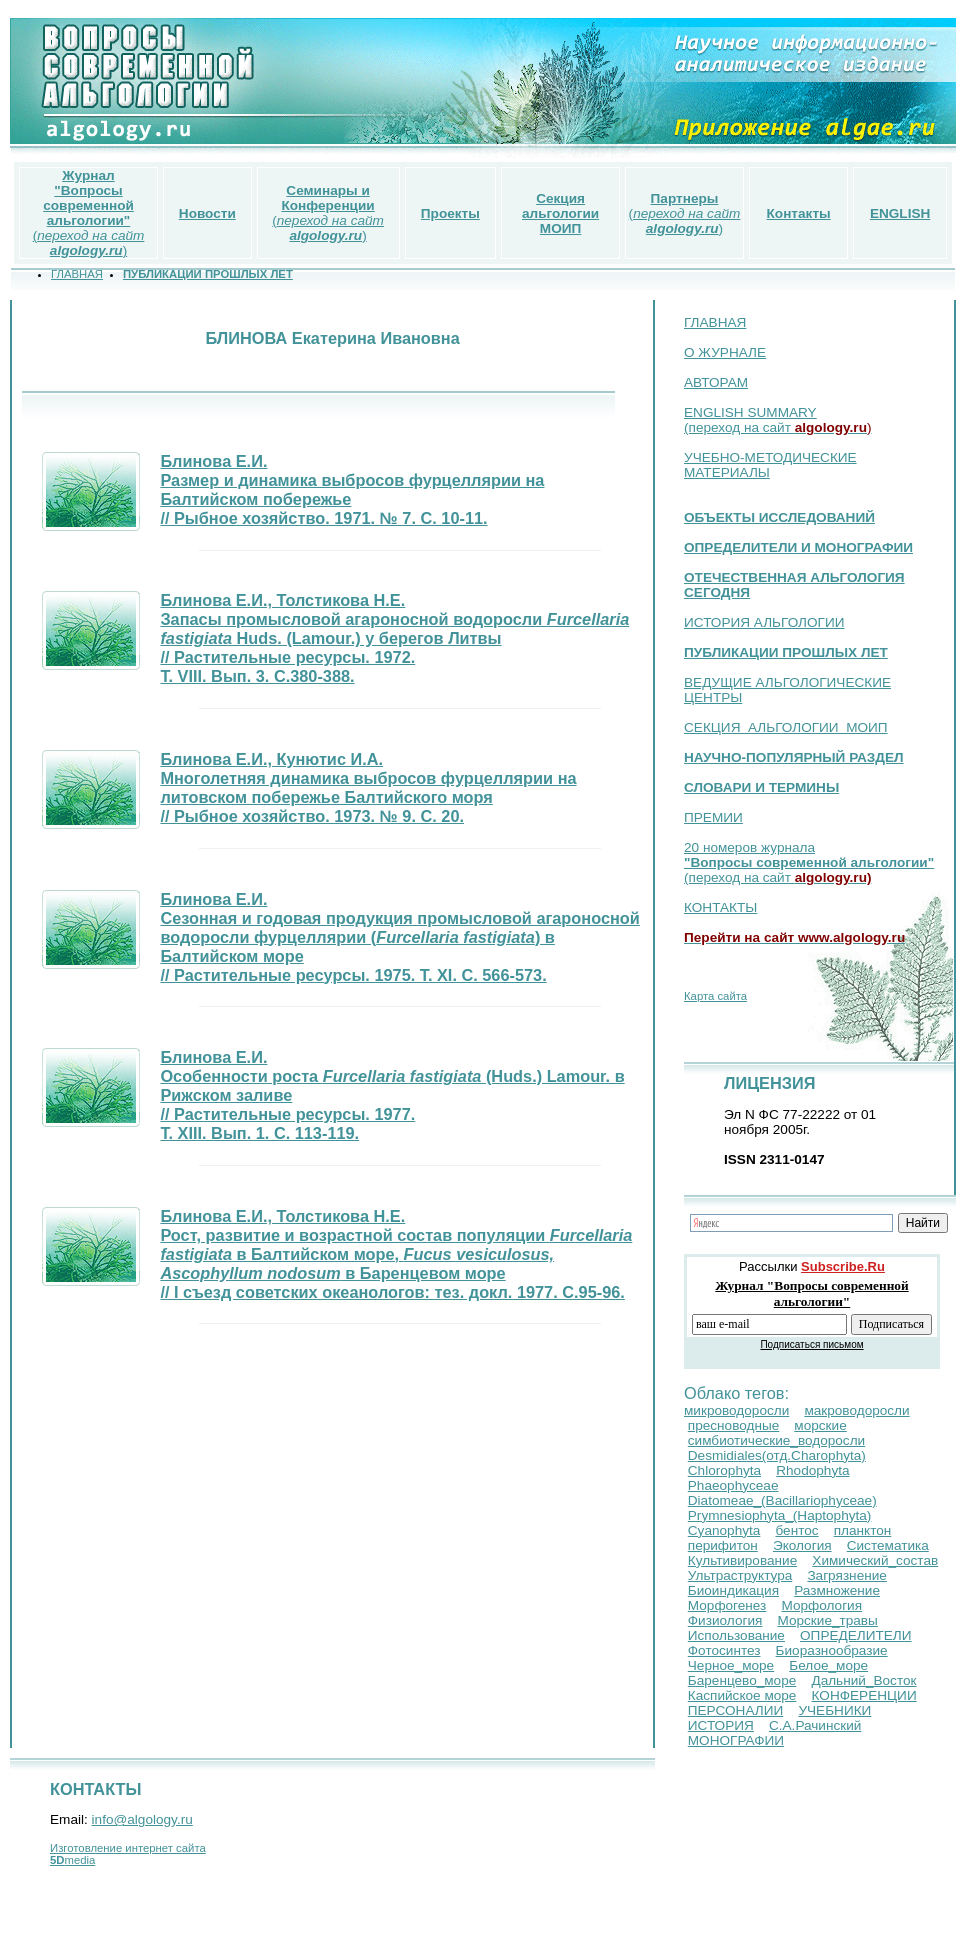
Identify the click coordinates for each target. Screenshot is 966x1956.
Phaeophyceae (733, 1485)
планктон (863, 1530)
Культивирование (742, 1560)
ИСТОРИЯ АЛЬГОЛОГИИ (764, 622)
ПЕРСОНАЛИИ (736, 1710)
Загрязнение (846, 1575)
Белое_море (828, 1665)
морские (820, 1425)
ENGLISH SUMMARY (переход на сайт (777, 420)
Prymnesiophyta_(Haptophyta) (780, 1515)
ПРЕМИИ (713, 817)
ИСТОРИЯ (721, 1725)
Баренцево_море (742, 1680)
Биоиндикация (733, 1590)
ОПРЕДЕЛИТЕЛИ (856, 1635)
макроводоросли (856, 1410)
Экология (802, 1545)
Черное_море (731, 1665)
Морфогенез (727, 1605)
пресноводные (733, 1425)
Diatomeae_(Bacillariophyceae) (782, 1500)
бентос (796, 1530)
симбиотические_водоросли (776, 1440)
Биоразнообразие (832, 1650)
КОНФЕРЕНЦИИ (864, 1695)
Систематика (888, 1545)
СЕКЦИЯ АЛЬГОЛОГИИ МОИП (786, 727)
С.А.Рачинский (815, 1725)
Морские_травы (827, 1620)
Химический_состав (875, 1560)
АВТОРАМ (716, 382)
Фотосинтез (724, 1650)
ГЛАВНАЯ (715, 322)
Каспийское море (742, 1695)
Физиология (725, 1620)
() (89, 213)
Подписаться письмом (811, 1344)
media (72, 1860)
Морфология (821, 1605)
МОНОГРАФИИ (736, 1740)
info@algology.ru (142, 1819)
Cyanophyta (724, 1530)
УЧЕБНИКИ (834, 1710)
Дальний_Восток (863, 1680)
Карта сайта (715, 996)
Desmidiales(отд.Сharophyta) (777, 1455)
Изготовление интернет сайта (128, 1848)
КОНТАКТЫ (720, 907)
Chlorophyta (724, 1470)
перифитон (723, 1545)
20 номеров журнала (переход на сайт (809, 862)
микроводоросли (736, 1410)
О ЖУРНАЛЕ (725, 352)
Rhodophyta (812, 1470)
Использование (736, 1635)
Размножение (837, 1590)
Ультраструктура (740, 1575)
